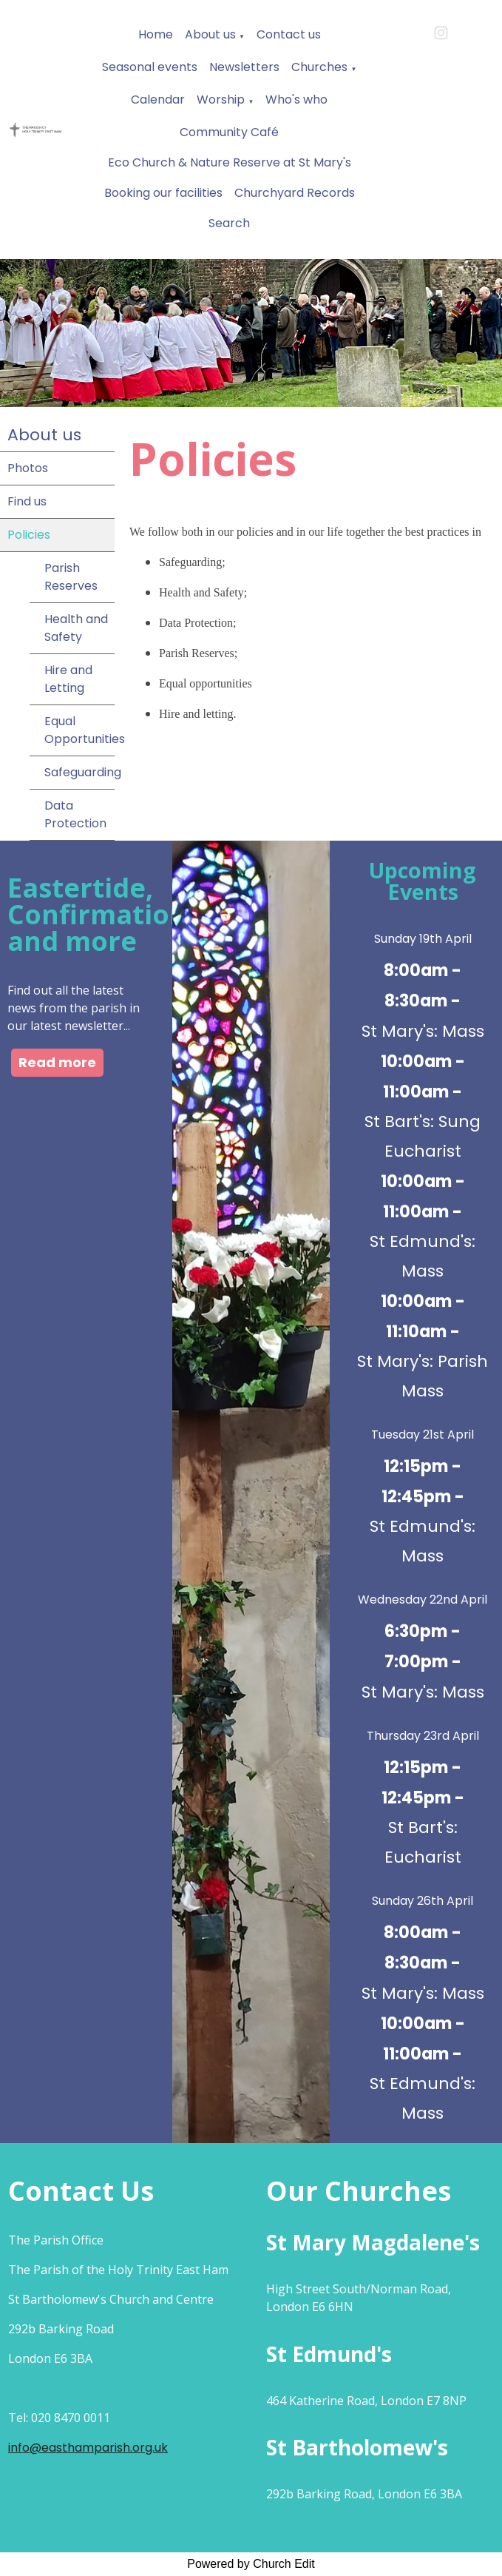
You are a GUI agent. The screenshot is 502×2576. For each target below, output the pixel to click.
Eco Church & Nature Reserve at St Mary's (229, 162)
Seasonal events (149, 66)
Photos (27, 468)
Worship (221, 99)
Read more (57, 1062)
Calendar (158, 99)
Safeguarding (79, 772)
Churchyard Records (294, 192)
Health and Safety (76, 628)
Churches (319, 66)
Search (229, 223)
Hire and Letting (68, 679)
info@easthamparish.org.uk (88, 2447)
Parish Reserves (71, 576)
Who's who (296, 99)
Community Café (229, 132)
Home (155, 34)
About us (210, 34)
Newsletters (244, 66)
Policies (28, 534)
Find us (27, 501)
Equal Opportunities (79, 730)
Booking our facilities (163, 192)
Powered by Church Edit (251, 2563)
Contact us (289, 34)
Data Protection (75, 814)
